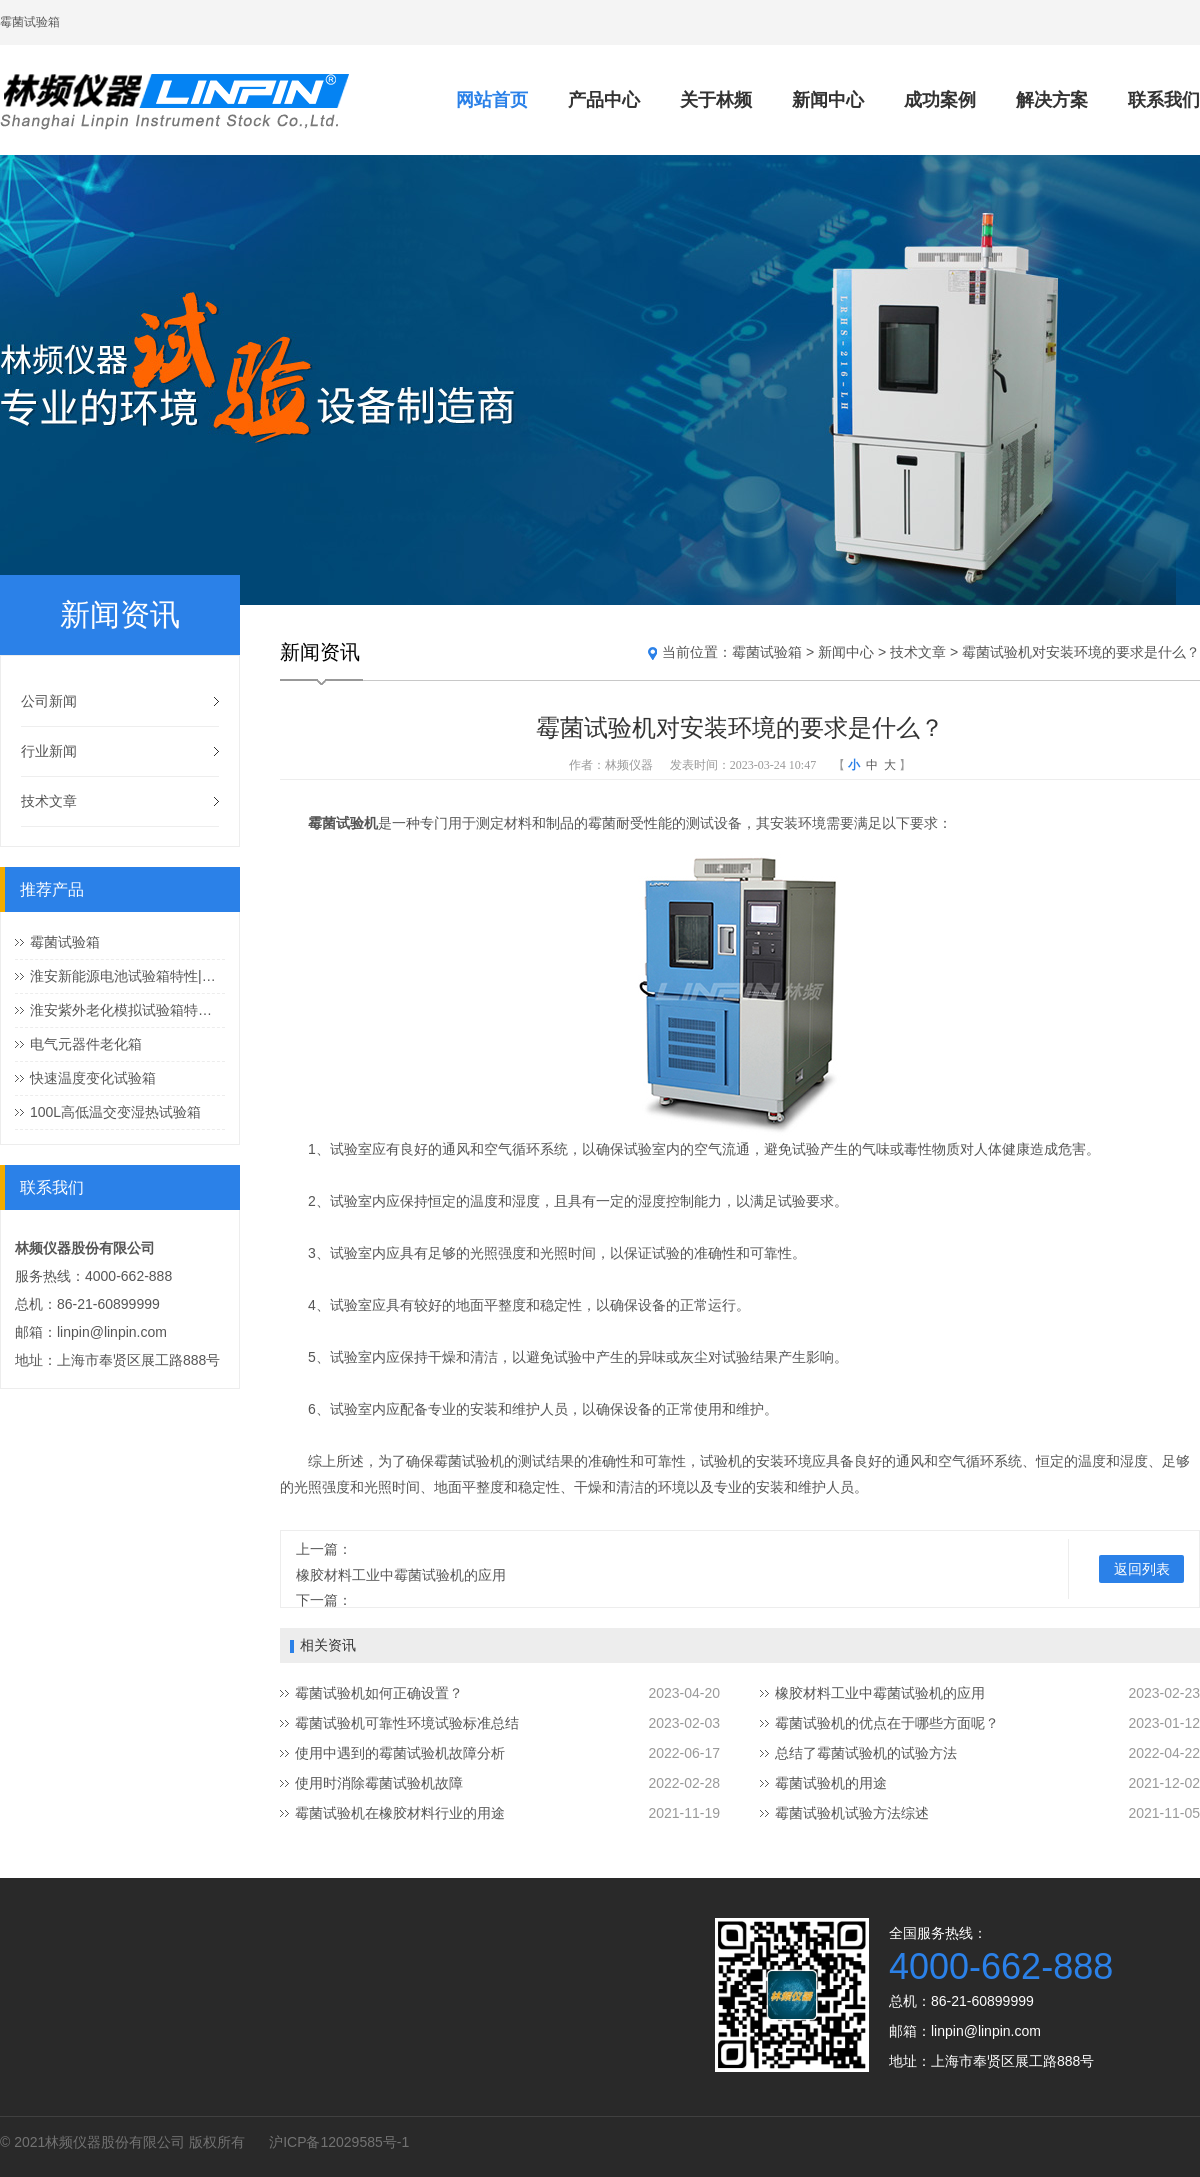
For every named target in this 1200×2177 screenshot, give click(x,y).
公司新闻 (49, 701)
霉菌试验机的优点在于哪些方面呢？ (887, 1723)
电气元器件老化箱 (86, 1044)
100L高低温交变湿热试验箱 (115, 1112)
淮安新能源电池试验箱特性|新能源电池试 (127, 976)
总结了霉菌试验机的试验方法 (866, 1753)
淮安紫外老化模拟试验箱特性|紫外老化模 (127, 1010)
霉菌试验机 (343, 823)
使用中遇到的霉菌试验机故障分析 (400, 1753)
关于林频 (716, 100)
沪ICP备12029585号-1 (339, 2142)
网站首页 (492, 100)
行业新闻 (49, 751)
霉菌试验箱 (65, 942)
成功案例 (940, 100)
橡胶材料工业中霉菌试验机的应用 (401, 1575)
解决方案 (1052, 100)
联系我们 (1164, 100)
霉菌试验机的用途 (831, 1783)
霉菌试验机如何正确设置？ (379, 1693)
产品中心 (604, 100)
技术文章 (49, 801)
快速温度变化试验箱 (93, 1078)
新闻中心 (828, 100)
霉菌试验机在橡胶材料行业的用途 (400, 1813)
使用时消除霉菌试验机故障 (379, 1783)
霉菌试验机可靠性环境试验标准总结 (407, 1723)
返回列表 (1142, 1569)
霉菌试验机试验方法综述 (852, 1813)
